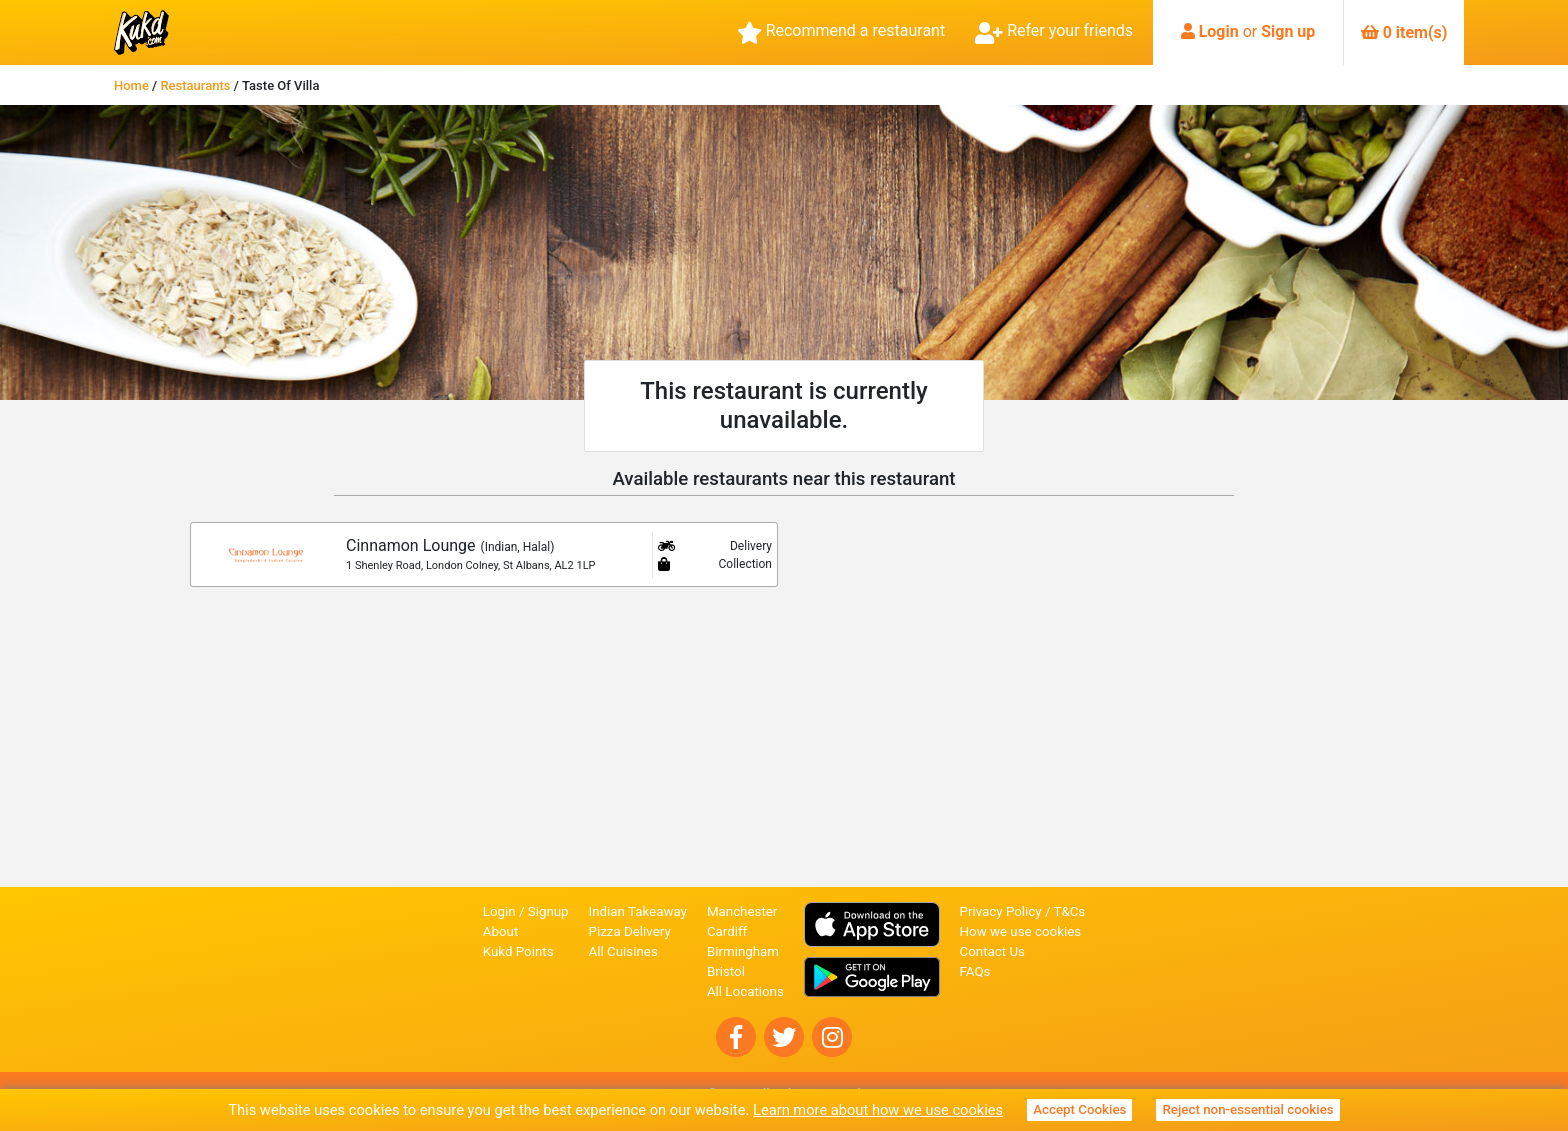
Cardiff (727, 931)
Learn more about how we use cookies (878, 1110)
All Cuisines (623, 951)
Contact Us (992, 951)
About (501, 931)
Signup (548, 911)
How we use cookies (1021, 931)
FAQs (975, 971)
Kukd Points (518, 951)
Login (1219, 31)
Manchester (742, 911)
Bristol (726, 971)
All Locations (745, 991)
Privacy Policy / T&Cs (1023, 911)
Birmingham (743, 951)
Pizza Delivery (630, 931)
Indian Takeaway (638, 911)
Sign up (1288, 31)
